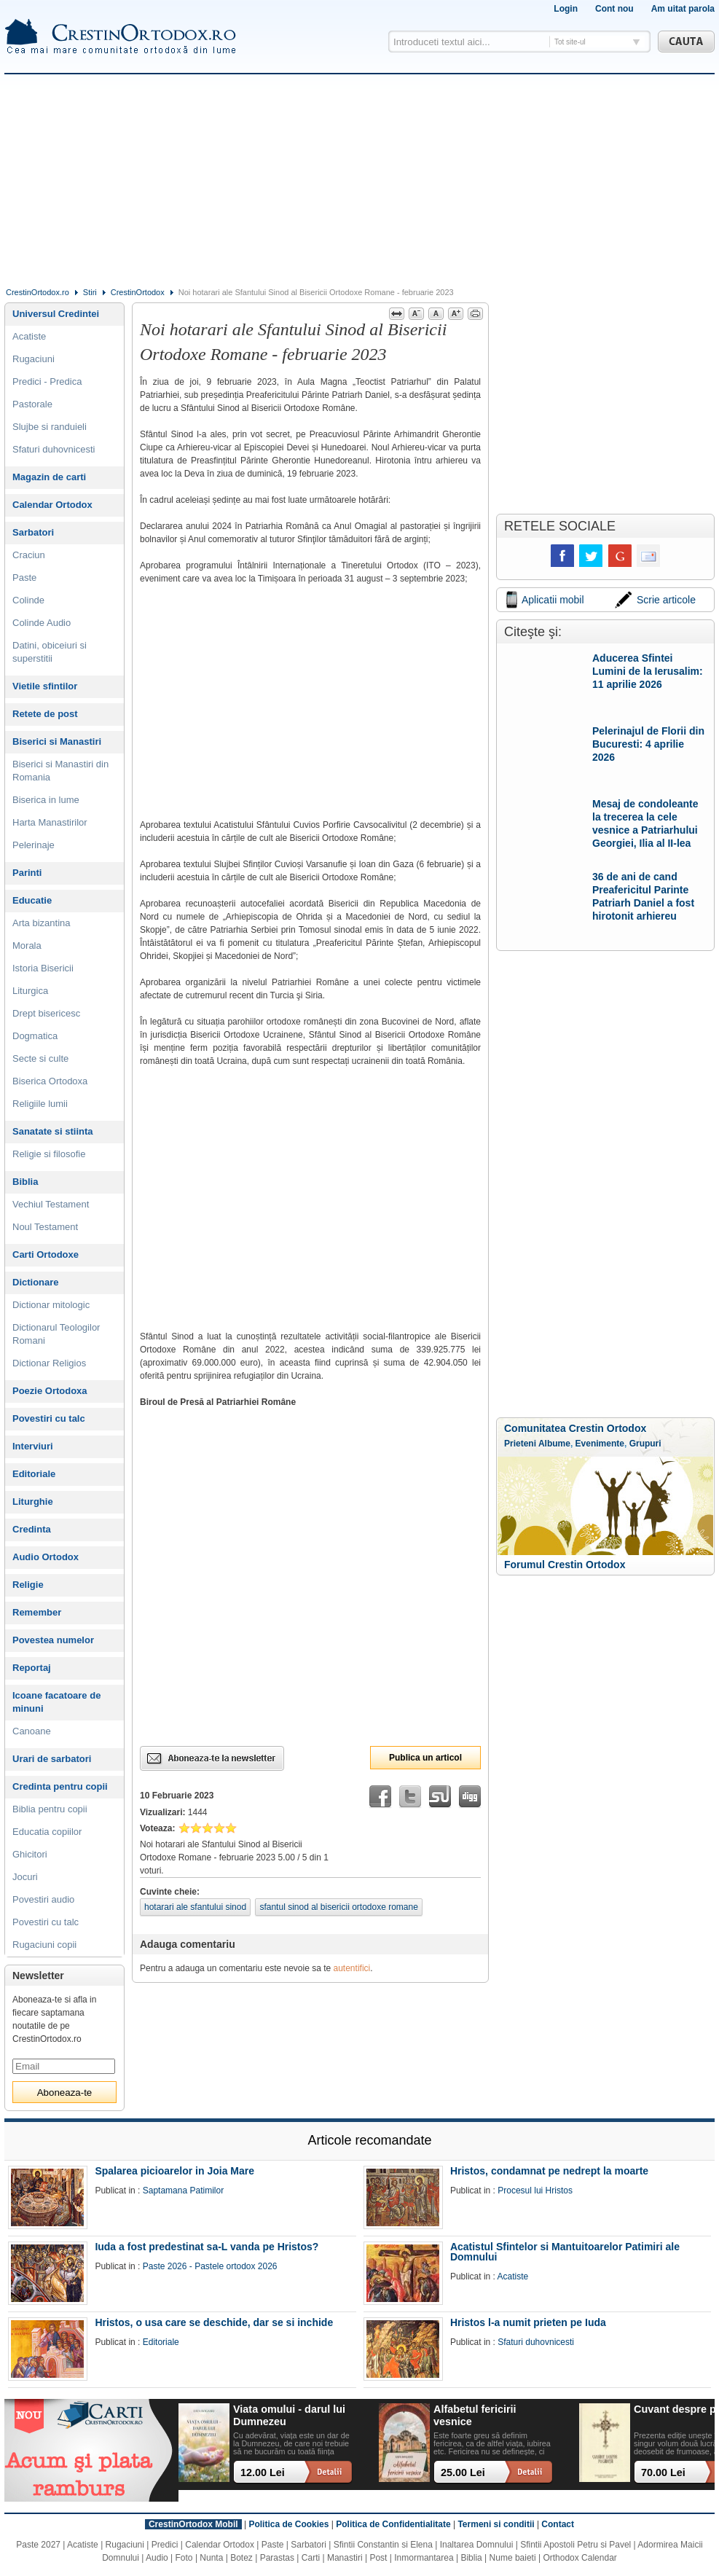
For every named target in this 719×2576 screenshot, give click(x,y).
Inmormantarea (423, 2558)
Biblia (25, 1181)
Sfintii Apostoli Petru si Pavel (575, 2545)
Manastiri (345, 2558)
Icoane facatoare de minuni (56, 1702)
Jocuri (25, 1876)
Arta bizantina (41, 922)
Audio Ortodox (45, 1556)
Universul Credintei (55, 313)
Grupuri (645, 1443)
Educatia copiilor (47, 1831)
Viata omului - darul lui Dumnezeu (289, 2415)
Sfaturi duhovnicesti (53, 449)
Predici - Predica (47, 381)
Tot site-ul (570, 42)
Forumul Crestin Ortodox (564, 1564)
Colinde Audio (41, 622)
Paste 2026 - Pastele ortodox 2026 (210, 2266)
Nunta (211, 2558)
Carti (311, 2558)
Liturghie (32, 1501)
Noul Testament (45, 1226)
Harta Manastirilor (49, 822)
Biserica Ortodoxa (49, 1081)
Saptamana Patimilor (183, 2190)
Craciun (28, 554)
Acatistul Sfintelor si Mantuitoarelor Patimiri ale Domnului (565, 2252)
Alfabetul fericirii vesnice (474, 2415)
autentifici (352, 1968)
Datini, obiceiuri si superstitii (49, 652)
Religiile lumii (40, 1103)
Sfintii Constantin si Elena (383, 2545)
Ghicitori (29, 1854)
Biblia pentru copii (49, 1809)
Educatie (32, 900)
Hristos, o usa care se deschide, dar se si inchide (214, 2322)
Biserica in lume (45, 799)
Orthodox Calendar (579, 2558)
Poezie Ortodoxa (49, 1390)
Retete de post (45, 713)
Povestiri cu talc (48, 1418)
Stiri (90, 292)
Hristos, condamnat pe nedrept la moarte (549, 2171)
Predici (165, 2545)
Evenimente (599, 1443)
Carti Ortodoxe (45, 1254)
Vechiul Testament (50, 1204)
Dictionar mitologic (51, 1304)
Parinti (27, 872)
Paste (24, 577)
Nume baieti (513, 2558)
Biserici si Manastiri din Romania (60, 771)
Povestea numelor (53, 1640)
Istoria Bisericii (43, 968)
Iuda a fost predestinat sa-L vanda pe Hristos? (206, 2246)
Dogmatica (35, 1035)
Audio (157, 2558)
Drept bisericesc (46, 1013)
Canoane (31, 1731)
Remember (36, 1612)
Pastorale (32, 404)
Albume (554, 1443)
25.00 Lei (463, 2472)
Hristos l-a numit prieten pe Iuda (528, 2322)
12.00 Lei (262, 2472)
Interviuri (32, 1446)
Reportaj (31, 1667)
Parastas (277, 2558)
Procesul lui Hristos (535, 2190)
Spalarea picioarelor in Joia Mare (174, 2171)
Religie (28, 1584)
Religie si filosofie (48, 1153)
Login (566, 9)
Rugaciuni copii (44, 1944)
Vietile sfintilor (44, 686)
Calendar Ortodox (52, 504)
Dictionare (35, 1282)
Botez (241, 2558)
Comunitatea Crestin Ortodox (575, 1428)
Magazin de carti (49, 476)
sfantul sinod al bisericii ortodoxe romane (338, 1907)
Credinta (31, 1529)
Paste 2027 (38, 2545)
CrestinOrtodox (138, 292)
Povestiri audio (43, 1899)
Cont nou (614, 9)
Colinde (28, 600)
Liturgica (30, 990)
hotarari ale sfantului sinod (195, 1907)
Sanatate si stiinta (52, 1131)
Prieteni (520, 1443)
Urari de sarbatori (51, 1758)
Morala (27, 945)
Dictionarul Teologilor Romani (56, 1334)
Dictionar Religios (49, 1363)
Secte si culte (40, 1058)
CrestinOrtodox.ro (37, 292)
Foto (184, 2558)
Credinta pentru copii (60, 1786)
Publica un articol (425, 1758)
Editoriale (33, 1473)
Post (378, 2558)
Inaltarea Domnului (477, 2545)
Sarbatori (33, 532)
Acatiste (29, 336)
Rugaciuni (33, 358)
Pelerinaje (33, 844)
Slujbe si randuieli (49, 426)
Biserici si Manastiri (56, 741)
